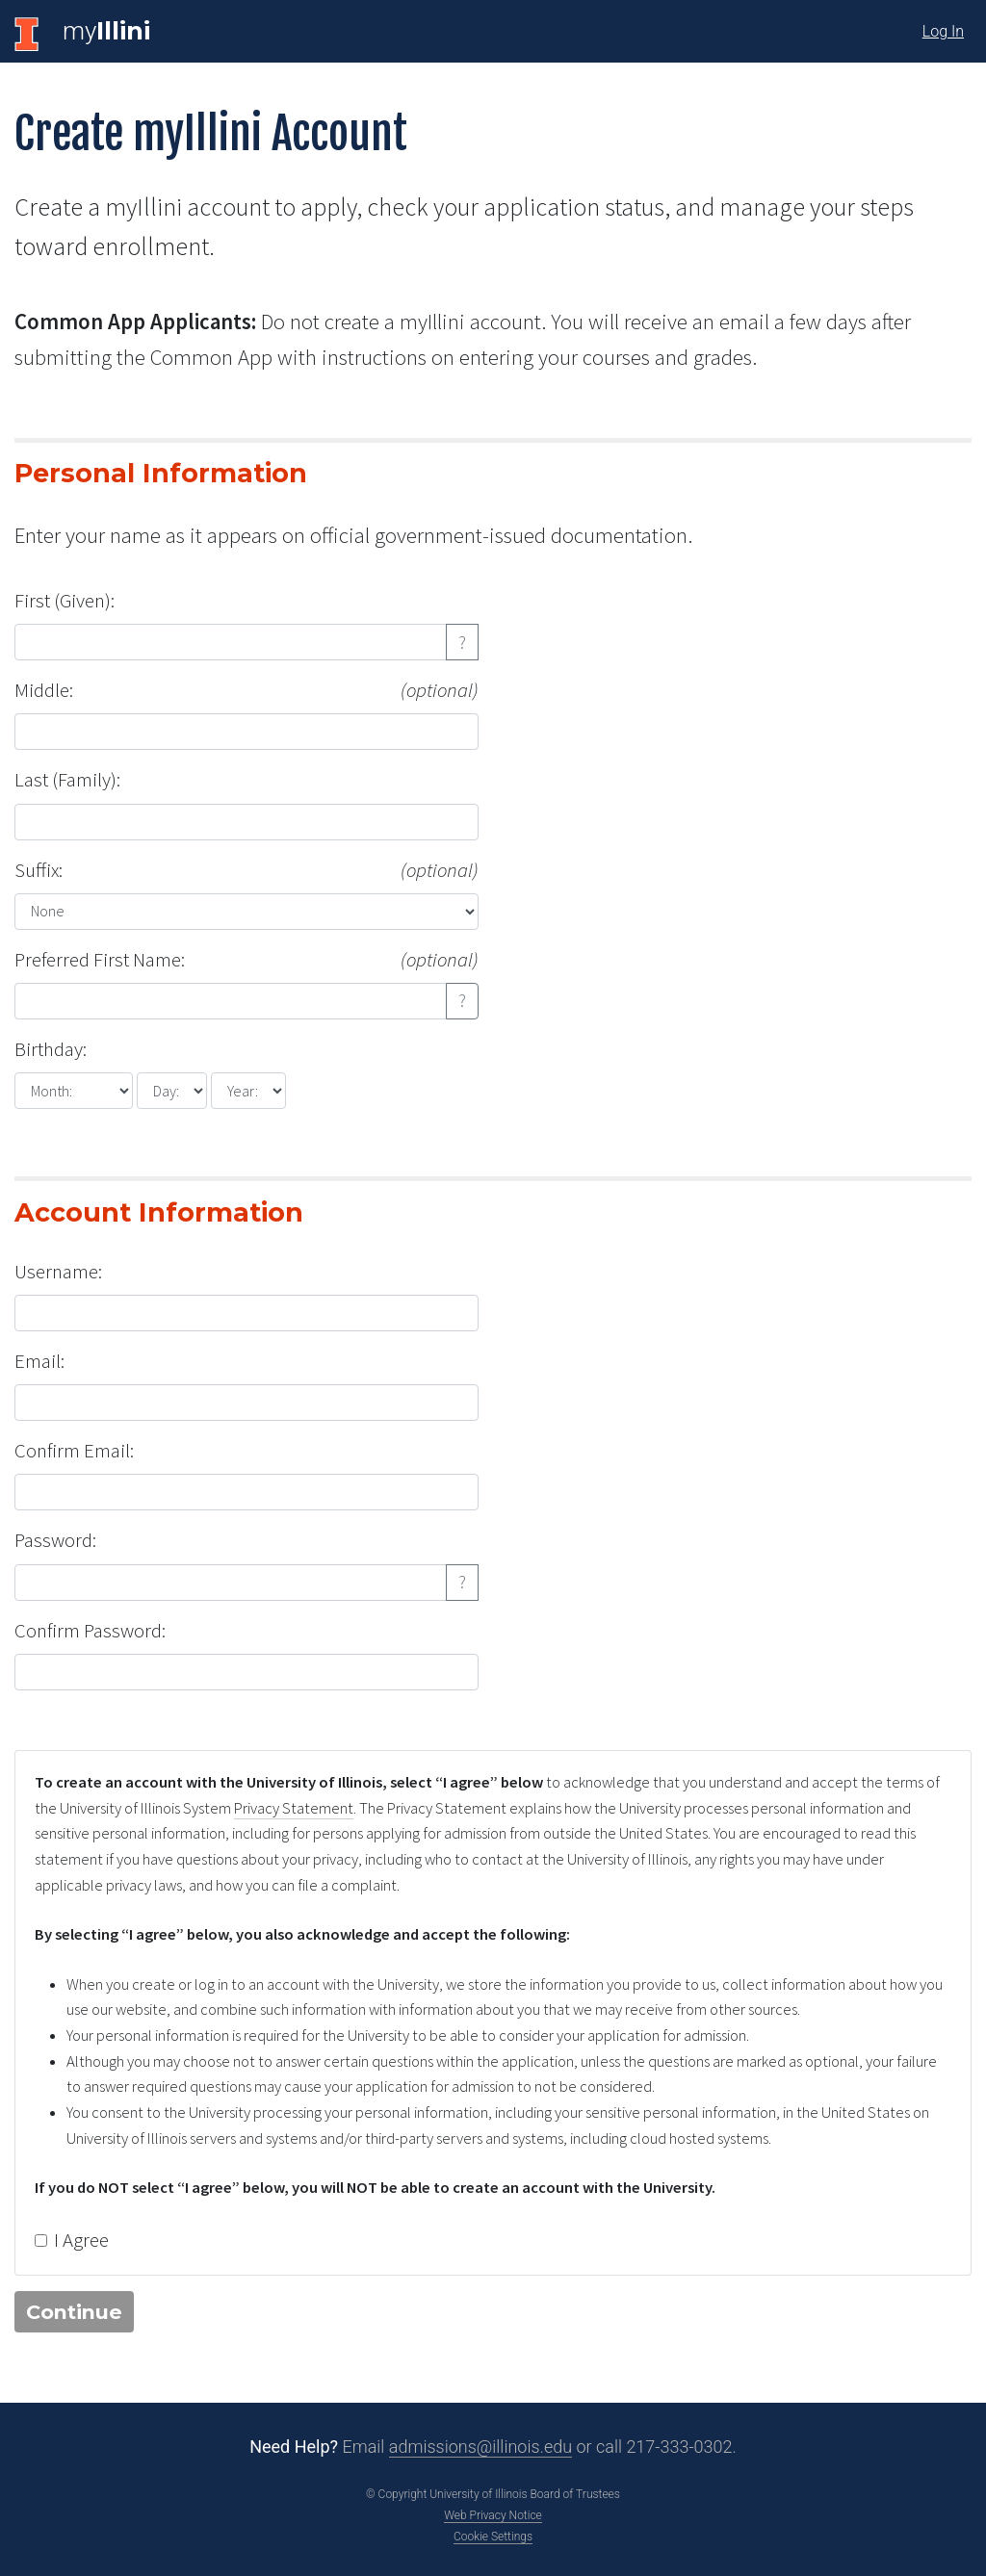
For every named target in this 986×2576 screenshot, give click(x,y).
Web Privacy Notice (493, 2515)
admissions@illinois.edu (480, 2446)
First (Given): (64, 600)
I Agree (81, 2240)
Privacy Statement (293, 1808)
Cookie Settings (493, 2536)
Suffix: (246, 871)
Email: (39, 1361)
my (106, 30)
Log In (943, 31)
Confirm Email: (74, 1450)
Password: (55, 1540)
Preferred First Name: (246, 960)
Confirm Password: (90, 1630)
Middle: (246, 691)
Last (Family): (67, 779)
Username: (58, 1271)
